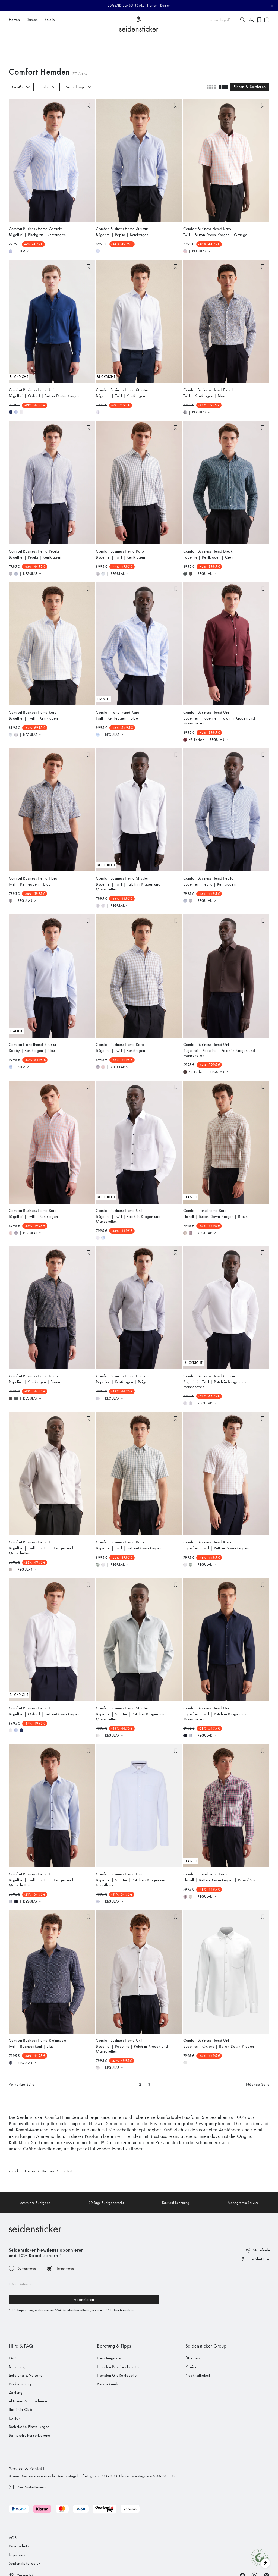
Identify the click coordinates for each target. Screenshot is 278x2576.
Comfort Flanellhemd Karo (117, 682)
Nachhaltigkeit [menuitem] (197, 2345)
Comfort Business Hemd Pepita (34, 521)
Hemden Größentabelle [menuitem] (117, 2345)
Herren (152, 5)
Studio (49, 19)
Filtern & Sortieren (249, 57)
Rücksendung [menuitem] (20, 2354)
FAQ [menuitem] (13, 2328)
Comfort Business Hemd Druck (208, 521)
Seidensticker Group (205, 2316)
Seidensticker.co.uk (24, 2533)
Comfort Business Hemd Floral (208, 360)
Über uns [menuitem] (193, 2328)
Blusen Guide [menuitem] (108, 2354)
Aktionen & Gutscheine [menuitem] (28, 2371)
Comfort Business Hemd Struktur (122, 199)
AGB (13, 2508)
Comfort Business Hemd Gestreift (35, 199)
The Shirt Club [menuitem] (20, 2379)
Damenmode (26, 2239)
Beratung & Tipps (114, 2316)
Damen (165, 5)
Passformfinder (170, 2113)
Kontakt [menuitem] (15, 2388)
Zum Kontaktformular (32, 2457)
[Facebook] (242, 2545)
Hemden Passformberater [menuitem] (118, 2337)
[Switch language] (23, 2546)
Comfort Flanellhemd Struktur (32, 1014)
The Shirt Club (259, 2229)
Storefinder (262, 2220)
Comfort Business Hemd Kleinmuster (38, 2010)
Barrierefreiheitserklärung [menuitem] (29, 2405)
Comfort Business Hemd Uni (32, 360)
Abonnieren (84, 2269)
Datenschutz (19, 2516)
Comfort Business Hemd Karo (207, 199)
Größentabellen (39, 2119)
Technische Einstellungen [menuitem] (29, 2397)
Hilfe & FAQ (21, 2316)
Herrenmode (65, 2239)
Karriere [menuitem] (192, 2337)
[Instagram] (254, 2545)
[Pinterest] (266, 2545)
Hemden (48, 2141)
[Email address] (84, 2254)
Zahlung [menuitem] (16, 2362)
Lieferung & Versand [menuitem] (26, 2345)
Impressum (17, 2525)
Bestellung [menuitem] (17, 2337)
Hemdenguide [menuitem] (109, 2328)
